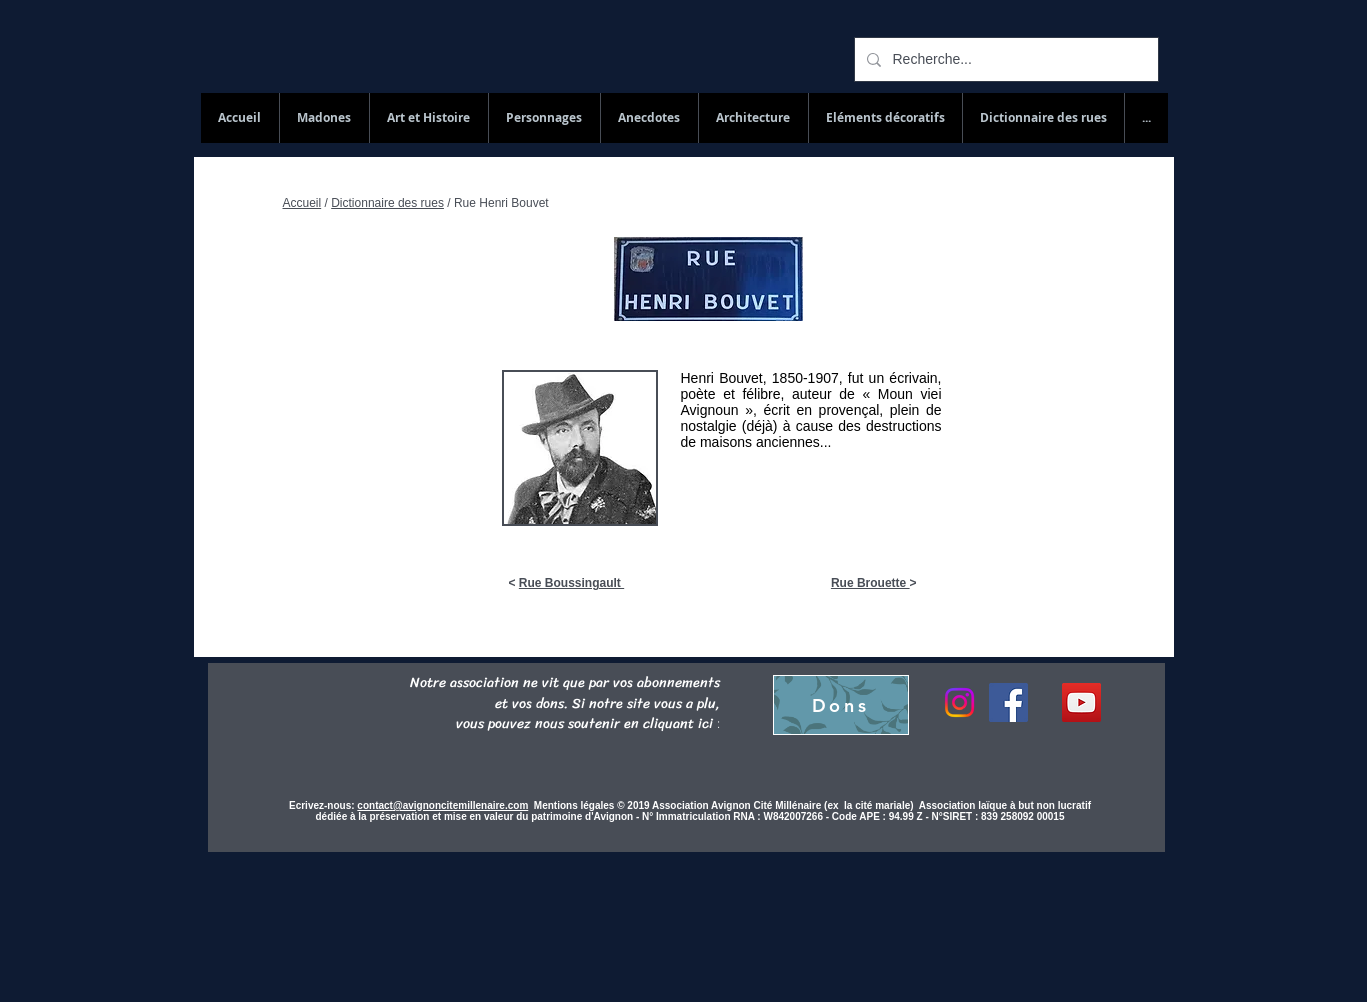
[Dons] (841, 705)
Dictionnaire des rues (387, 203)
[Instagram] (959, 702)
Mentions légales (575, 805)
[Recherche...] (1004, 59)
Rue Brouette (870, 583)
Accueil (302, 203)
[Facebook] (1008, 702)
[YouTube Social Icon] (1081, 702)
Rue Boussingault (571, 583)
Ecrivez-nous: (322, 805)
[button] (1043, 118)
